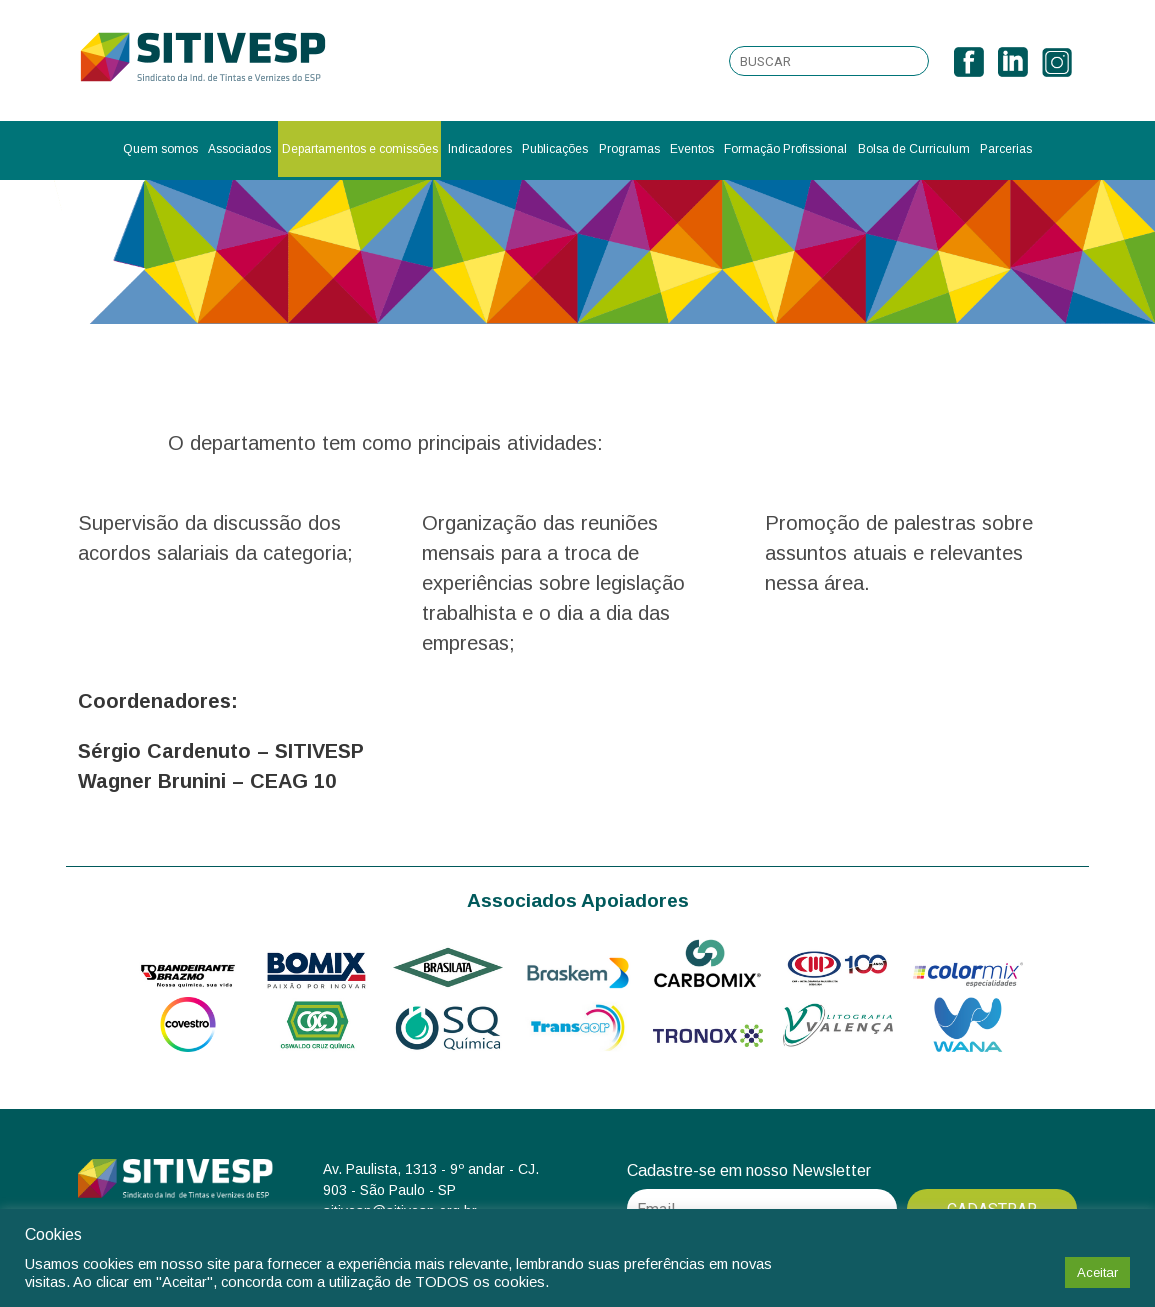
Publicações (555, 149)
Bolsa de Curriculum (914, 149)
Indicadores (480, 149)
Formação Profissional (785, 149)
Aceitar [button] (1097, 1272)
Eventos (692, 149)
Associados (239, 149)
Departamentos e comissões (360, 149)
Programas (629, 149)
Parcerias (1006, 149)
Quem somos (160, 149)
